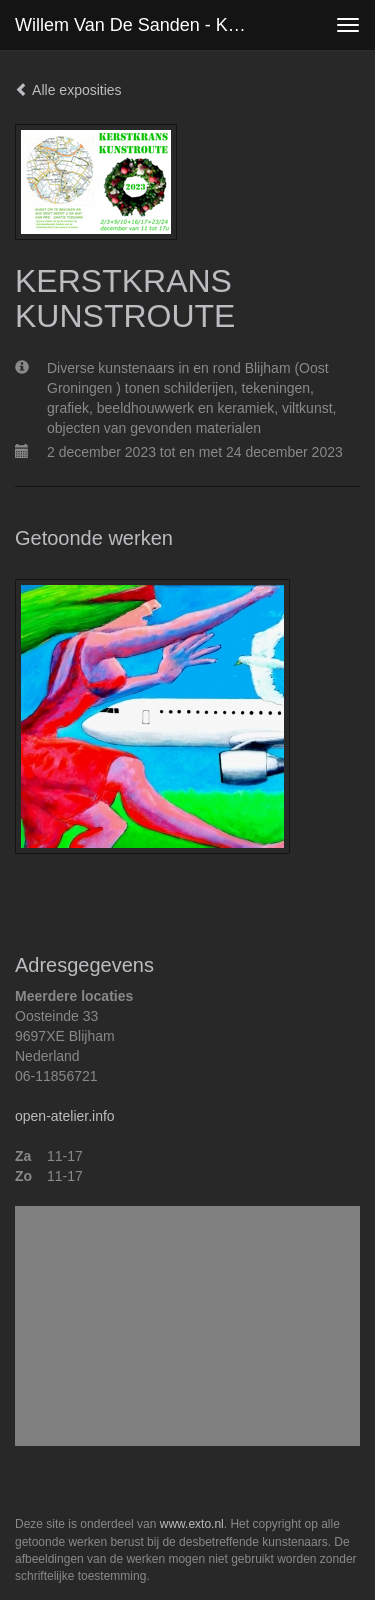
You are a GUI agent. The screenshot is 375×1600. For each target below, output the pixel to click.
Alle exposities (68, 90)
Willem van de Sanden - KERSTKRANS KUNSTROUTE (143, 25)
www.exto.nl (192, 1524)
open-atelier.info (65, 1116)
